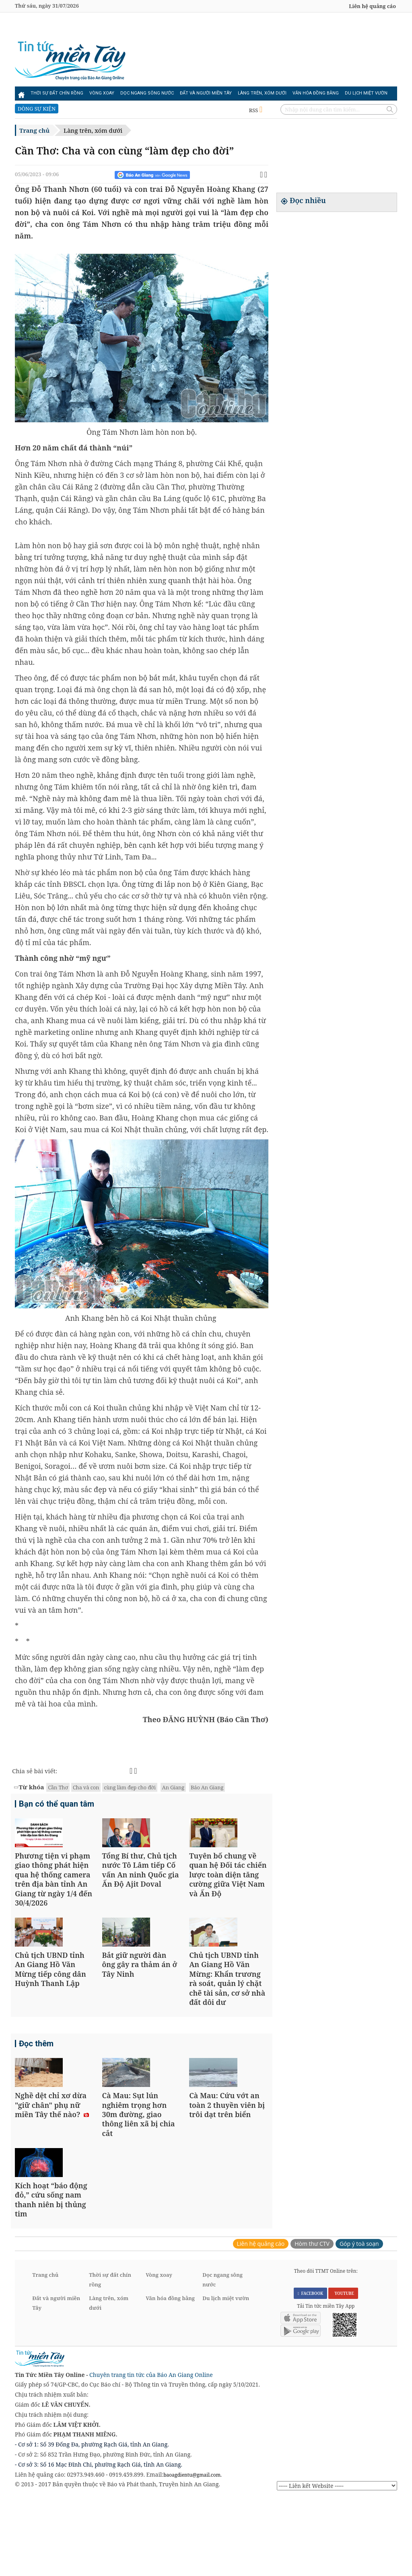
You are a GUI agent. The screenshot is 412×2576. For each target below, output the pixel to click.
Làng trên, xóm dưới (262, 93)
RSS (255, 110)
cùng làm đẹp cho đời (130, 1787)
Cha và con (86, 1787)
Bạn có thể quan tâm (56, 1804)
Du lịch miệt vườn (366, 93)
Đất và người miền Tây (206, 93)
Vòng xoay (101, 93)
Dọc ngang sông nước (147, 93)
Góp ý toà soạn (359, 2321)
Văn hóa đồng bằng (316, 93)
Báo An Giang (207, 1787)
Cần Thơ (58, 1787)
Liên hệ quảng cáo (372, 6)
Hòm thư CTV (312, 2321)
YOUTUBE (343, 2371)
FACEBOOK (310, 2371)
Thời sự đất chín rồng (57, 93)
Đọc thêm (36, 2083)
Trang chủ (34, 130)
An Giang (173, 1787)
